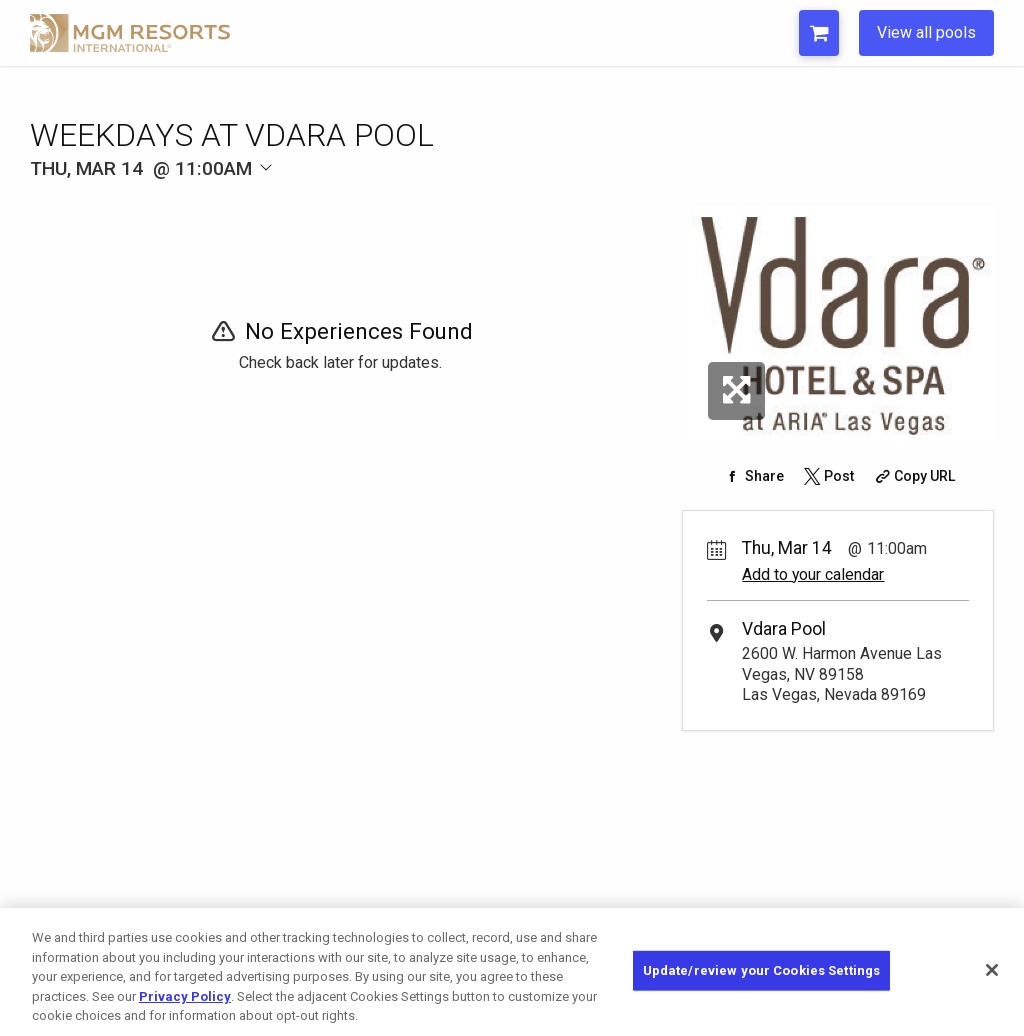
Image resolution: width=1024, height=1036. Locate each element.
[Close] (992, 970)
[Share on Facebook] (752, 476)
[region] (512, 972)
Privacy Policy (185, 996)
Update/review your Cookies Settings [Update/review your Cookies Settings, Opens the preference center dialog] (762, 970)
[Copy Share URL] (913, 476)
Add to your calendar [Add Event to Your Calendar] (813, 574)
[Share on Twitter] (827, 476)
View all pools (926, 32)
